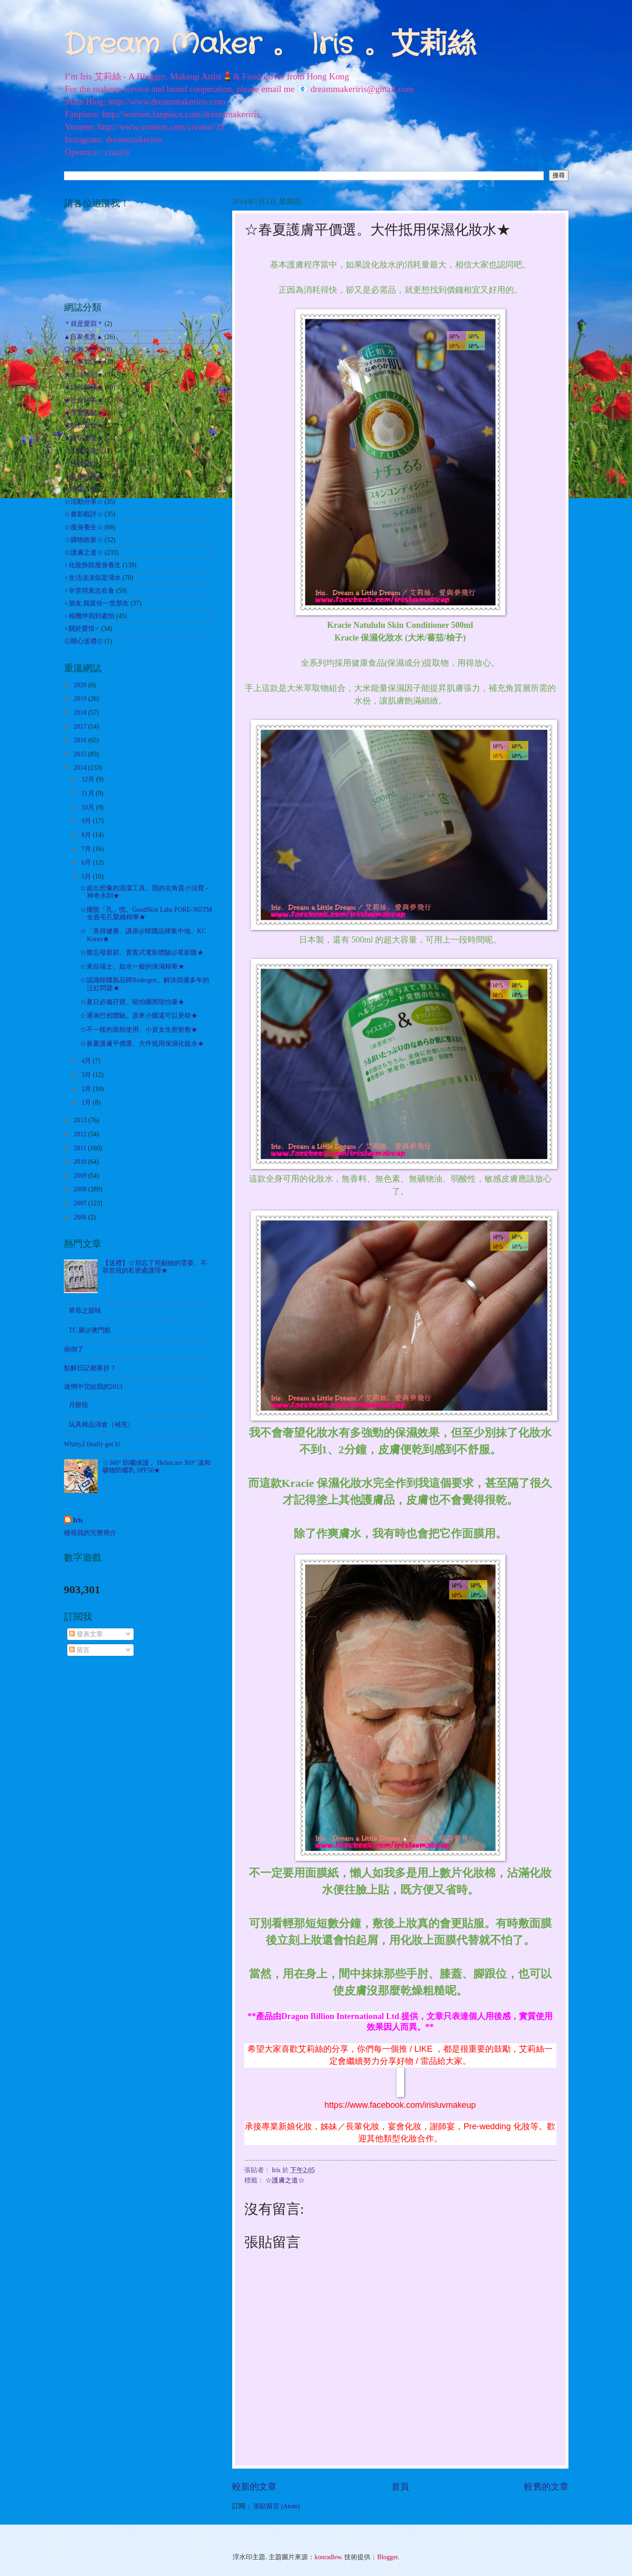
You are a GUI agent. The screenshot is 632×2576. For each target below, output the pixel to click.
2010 (81, 1161)
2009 (81, 1175)
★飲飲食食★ (83, 425)
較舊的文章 (546, 2487)
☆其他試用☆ (83, 476)
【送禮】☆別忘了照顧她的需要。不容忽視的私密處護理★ (154, 1267)
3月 (86, 1074)
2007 (81, 1203)
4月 (86, 1060)
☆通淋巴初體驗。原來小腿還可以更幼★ (139, 1015)
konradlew (327, 2557)
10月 (88, 807)
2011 (81, 1148)
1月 (86, 1102)
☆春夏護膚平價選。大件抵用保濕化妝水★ (142, 1043)
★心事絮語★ (83, 362)
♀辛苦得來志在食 (89, 590)
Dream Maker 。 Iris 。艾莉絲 (270, 45)
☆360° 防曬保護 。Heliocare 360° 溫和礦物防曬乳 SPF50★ (156, 1466)
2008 (81, 1189)
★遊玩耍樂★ (83, 438)
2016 (81, 740)
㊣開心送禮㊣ (83, 641)
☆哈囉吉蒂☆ (83, 489)
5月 (86, 876)
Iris (78, 1520)
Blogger (387, 2557)
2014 (81, 767)
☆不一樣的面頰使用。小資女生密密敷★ (139, 1029)
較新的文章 (254, 2487)
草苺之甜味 (85, 1310)
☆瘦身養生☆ (83, 527)
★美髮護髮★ (83, 412)
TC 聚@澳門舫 (90, 1330)
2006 (81, 1217)
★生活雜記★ (83, 374)
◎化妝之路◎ (83, 349)
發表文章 (85, 1634)
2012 (81, 1134)
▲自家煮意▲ (83, 336)
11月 (88, 793)
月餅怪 (78, 1404)
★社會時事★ (83, 400)
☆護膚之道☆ (285, 2180)
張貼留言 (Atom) (276, 2506)
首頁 (400, 2487)
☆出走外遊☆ (83, 450)
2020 (81, 685)
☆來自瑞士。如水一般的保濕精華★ (132, 966)
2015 (81, 754)
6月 (86, 862)
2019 (81, 698)
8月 (86, 834)
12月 (88, 779)
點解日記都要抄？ (90, 1368)
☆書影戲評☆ (83, 514)
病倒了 (74, 1349)
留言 (79, 1650)
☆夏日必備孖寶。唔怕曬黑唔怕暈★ (132, 1002)
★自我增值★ (83, 387)
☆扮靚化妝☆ (83, 463)
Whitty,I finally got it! (92, 1444)
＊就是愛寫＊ (83, 323)
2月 (86, 1088)
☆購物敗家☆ (83, 539)
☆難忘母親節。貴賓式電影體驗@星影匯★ (142, 952)
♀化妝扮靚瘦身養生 (92, 565)
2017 (81, 726)
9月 (86, 820)
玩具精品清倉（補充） (101, 1424)
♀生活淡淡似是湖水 (92, 577)
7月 (86, 848)
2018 (81, 712)
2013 (81, 1120)
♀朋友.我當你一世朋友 (96, 603)
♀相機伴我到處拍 (89, 615)
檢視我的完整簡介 (90, 1532)
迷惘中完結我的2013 (93, 1386)
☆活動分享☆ (83, 501)
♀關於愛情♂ (82, 628)
